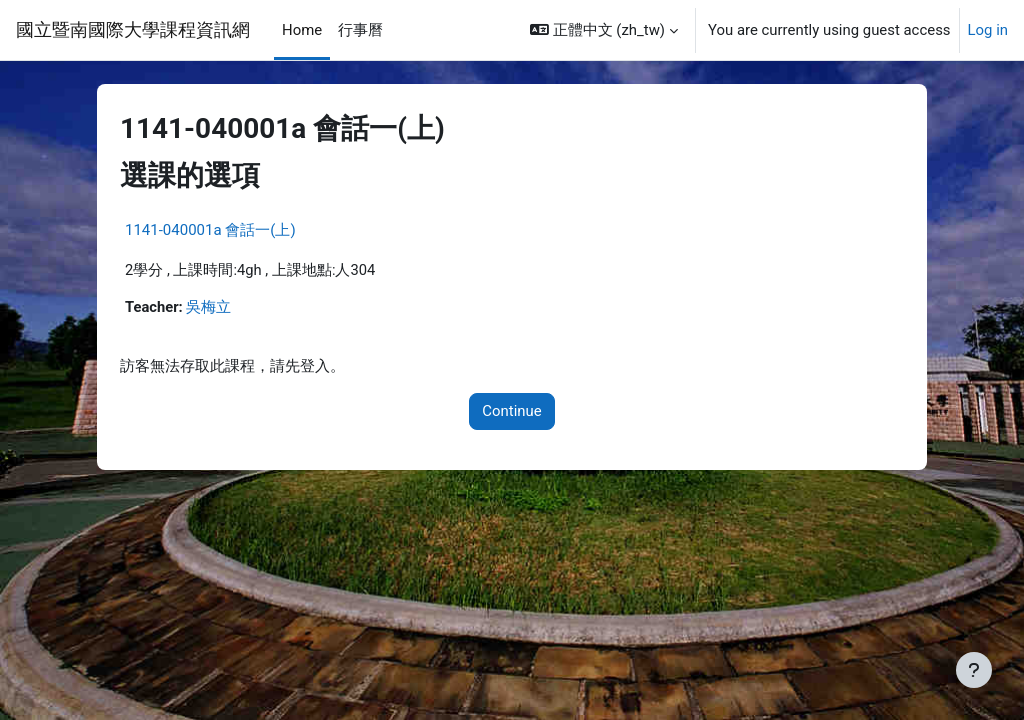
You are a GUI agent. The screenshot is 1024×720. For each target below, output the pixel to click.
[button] (604, 30)
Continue (511, 412)
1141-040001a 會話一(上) (210, 230)
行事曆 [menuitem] (360, 30)
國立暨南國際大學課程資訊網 (133, 29)
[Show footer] (974, 670)
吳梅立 (209, 307)
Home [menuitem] (302, 30)
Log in (988, 30)
